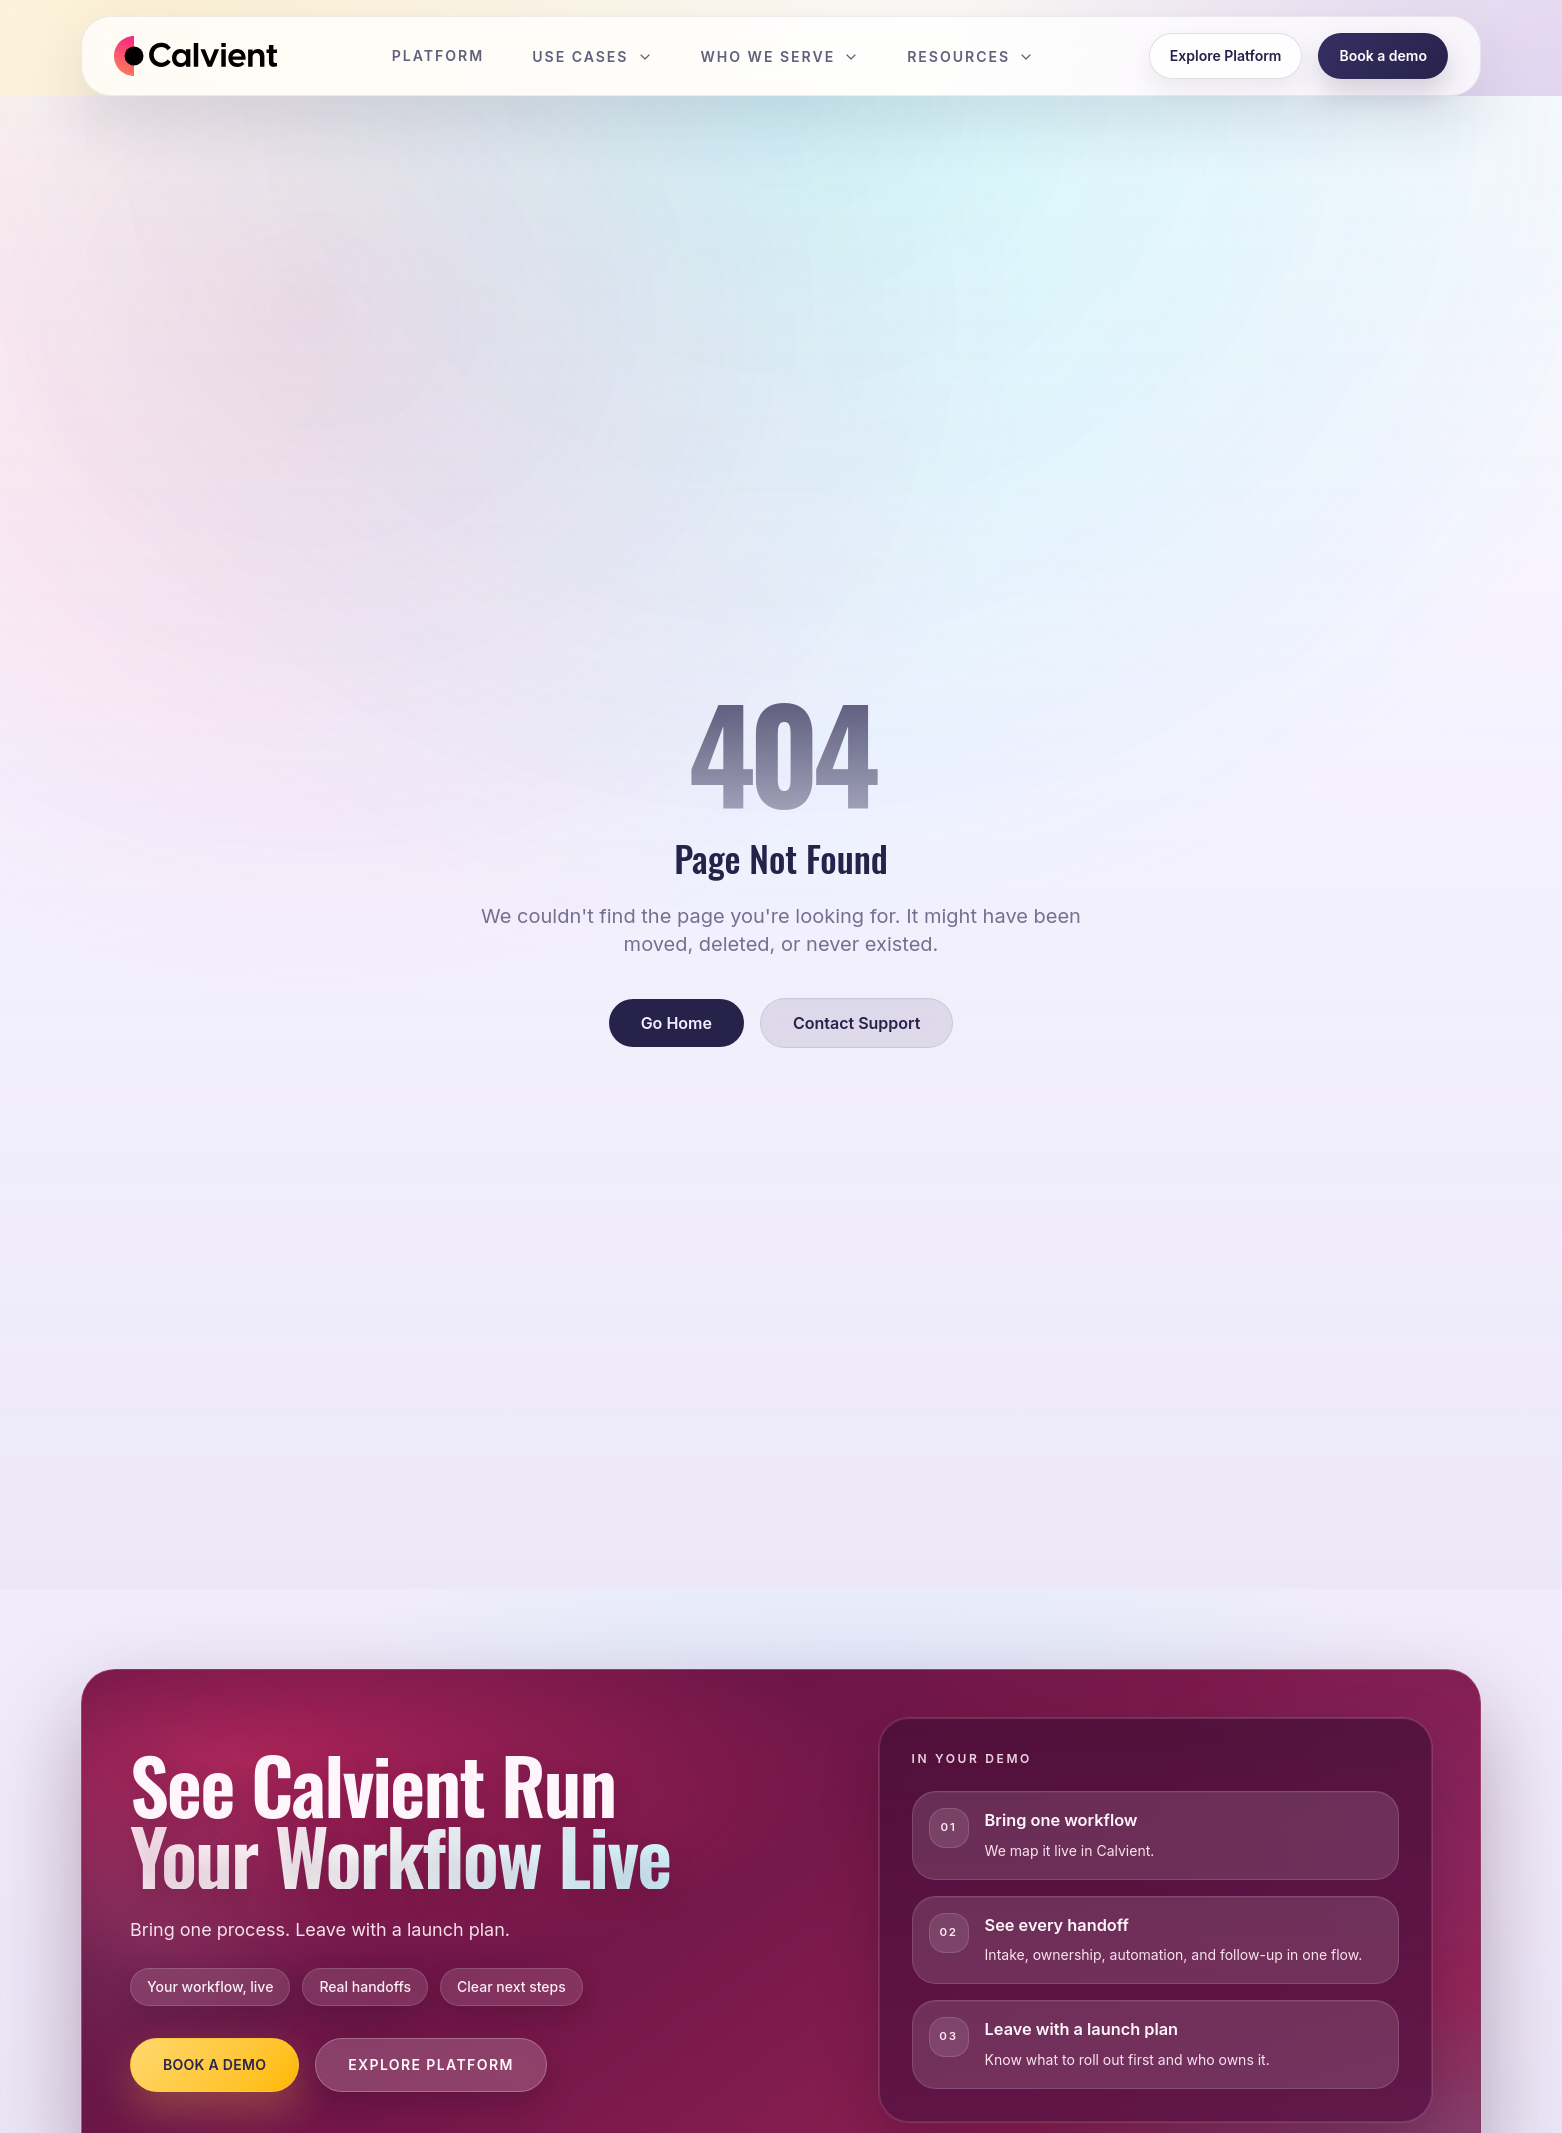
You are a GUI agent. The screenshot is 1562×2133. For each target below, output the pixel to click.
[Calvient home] (195, 56)
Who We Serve (780, 56)
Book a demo (1383, 55)
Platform (438, 55)
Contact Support (856, 1023)
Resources (970, 56)
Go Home (676, 1023)
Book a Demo (214, 2064)
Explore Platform (1226, 55)
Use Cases (592, 56)
